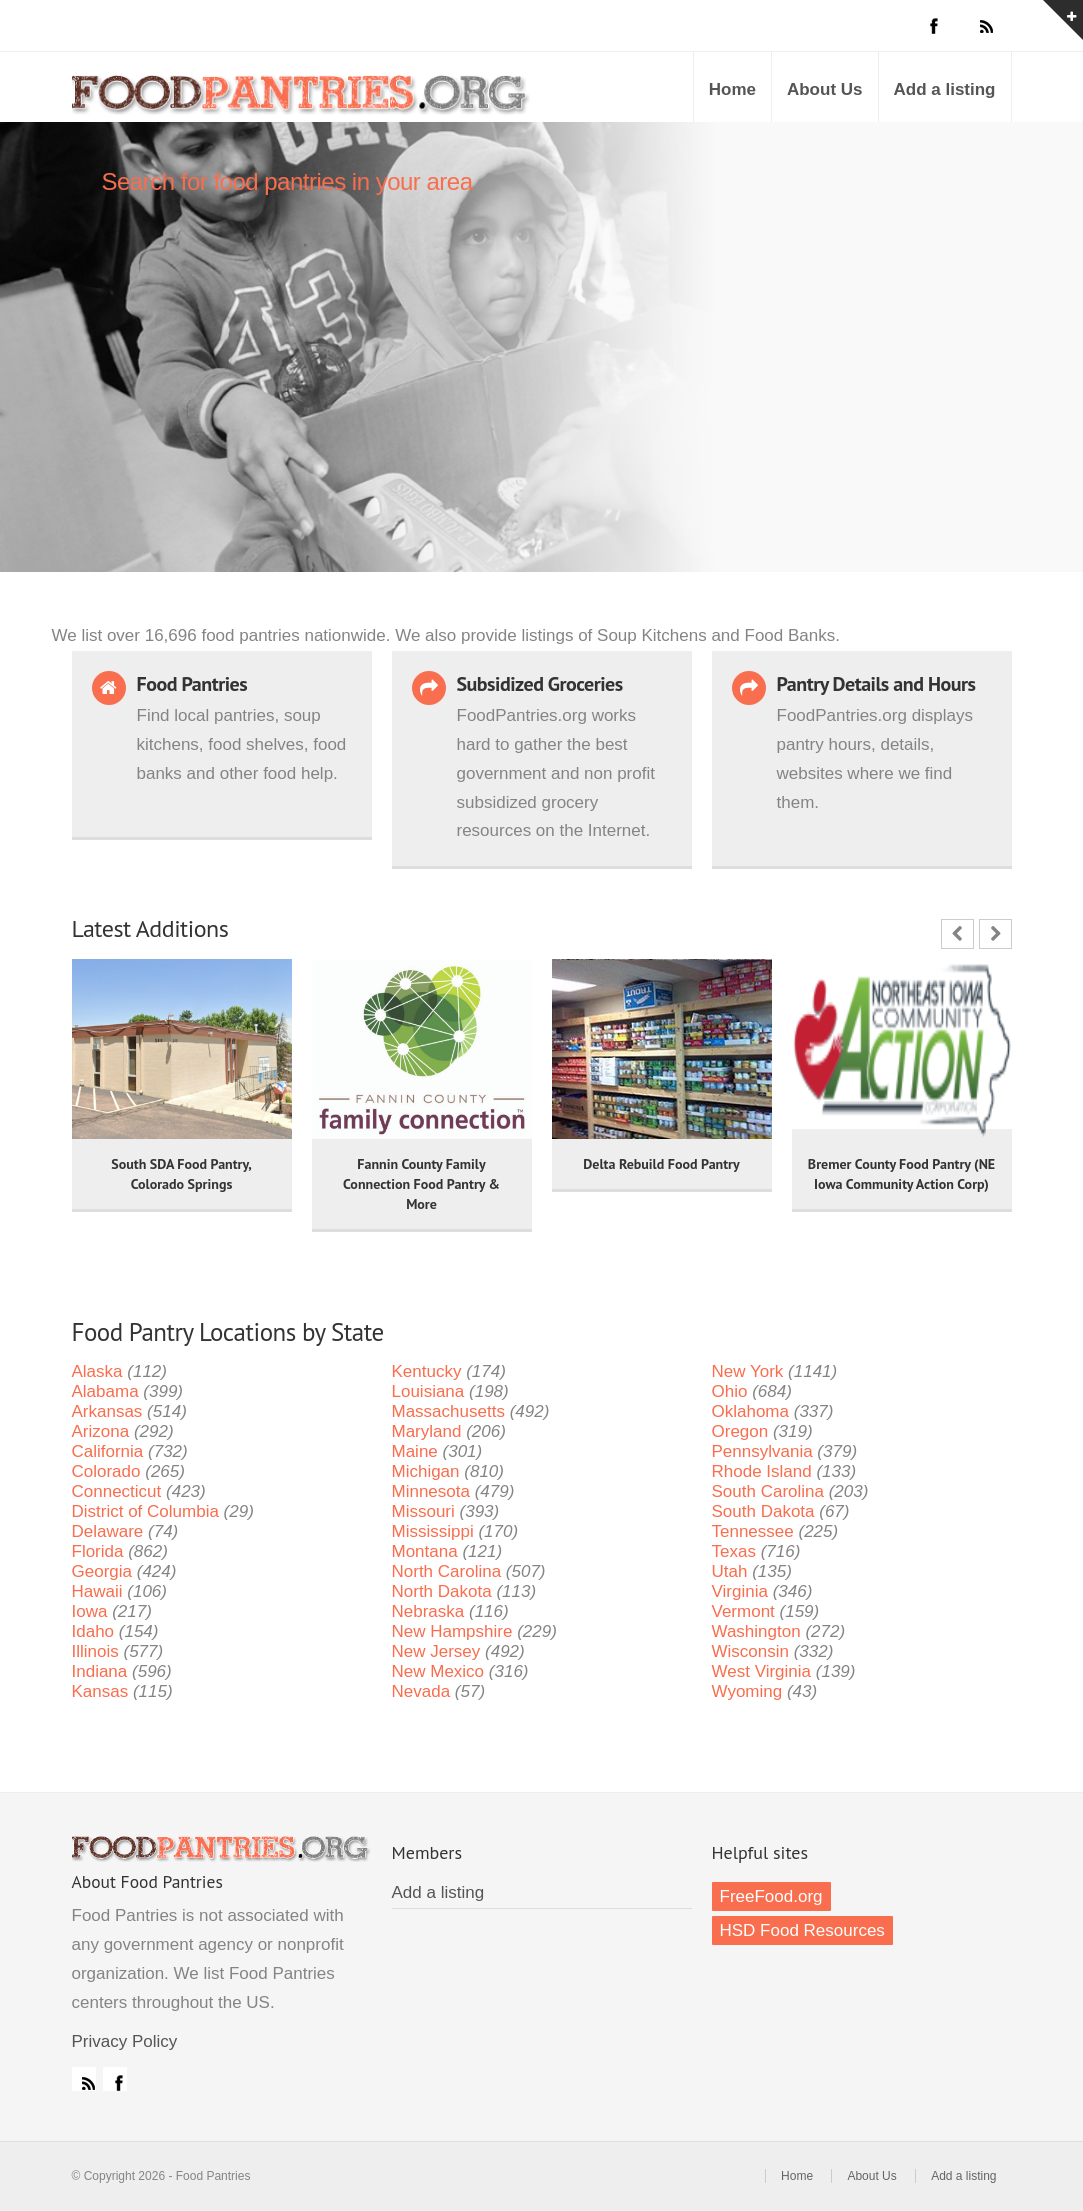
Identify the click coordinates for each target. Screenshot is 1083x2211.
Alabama (105, 1391)
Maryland (427, 1431)
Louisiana (428, 1391)
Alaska (97, 1371)
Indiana (100, 1671)
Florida (98, 1551)
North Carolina (447, 1571)
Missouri (423, 1511)
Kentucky (427, 1371)
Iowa (90, 1611)
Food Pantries (302, 102)
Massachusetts (448, 1411)
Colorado (106, 1471)
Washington (756, 1631)
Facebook (115, 2079)
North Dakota (442, 1591)
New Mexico (438, 1671)
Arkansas (107, 1411)
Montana (425, 1551)
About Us (825, 89)
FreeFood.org (771, 1896)
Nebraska (428, 1611)
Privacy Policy (125, 2041)
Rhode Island (762, 1471)
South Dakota (763, 1511)
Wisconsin (750, 1651)
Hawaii (97, 1591)
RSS (84, 2079)
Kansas (100, 1691)
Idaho (93, 1631)
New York (748, 1371)
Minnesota (431, 1491)
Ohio (730, 1391)
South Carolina (768, 1491)
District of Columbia (145, 1511)
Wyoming (747, 1691)
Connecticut (117, 1491)
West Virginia (762, 1671)
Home (732, 89)
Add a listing (945, 89)
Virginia (740, 1591)
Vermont (743, 1611)
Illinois (95, 1651)
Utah (730, 1571)
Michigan (426, 1471)
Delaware (108, 1531)
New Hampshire (452, 1631)
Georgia (102, 1571)
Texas (734, 1551)
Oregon (740, 1431)
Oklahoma (750, 1411)
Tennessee (753, 1531)
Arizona (101, 1431)
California (108, 1451)
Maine (415, 1451)
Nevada (421, 1691)
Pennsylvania (762, 1451)
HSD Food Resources (802, 1930)
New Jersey (436, 1651)
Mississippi (433, 1531)
